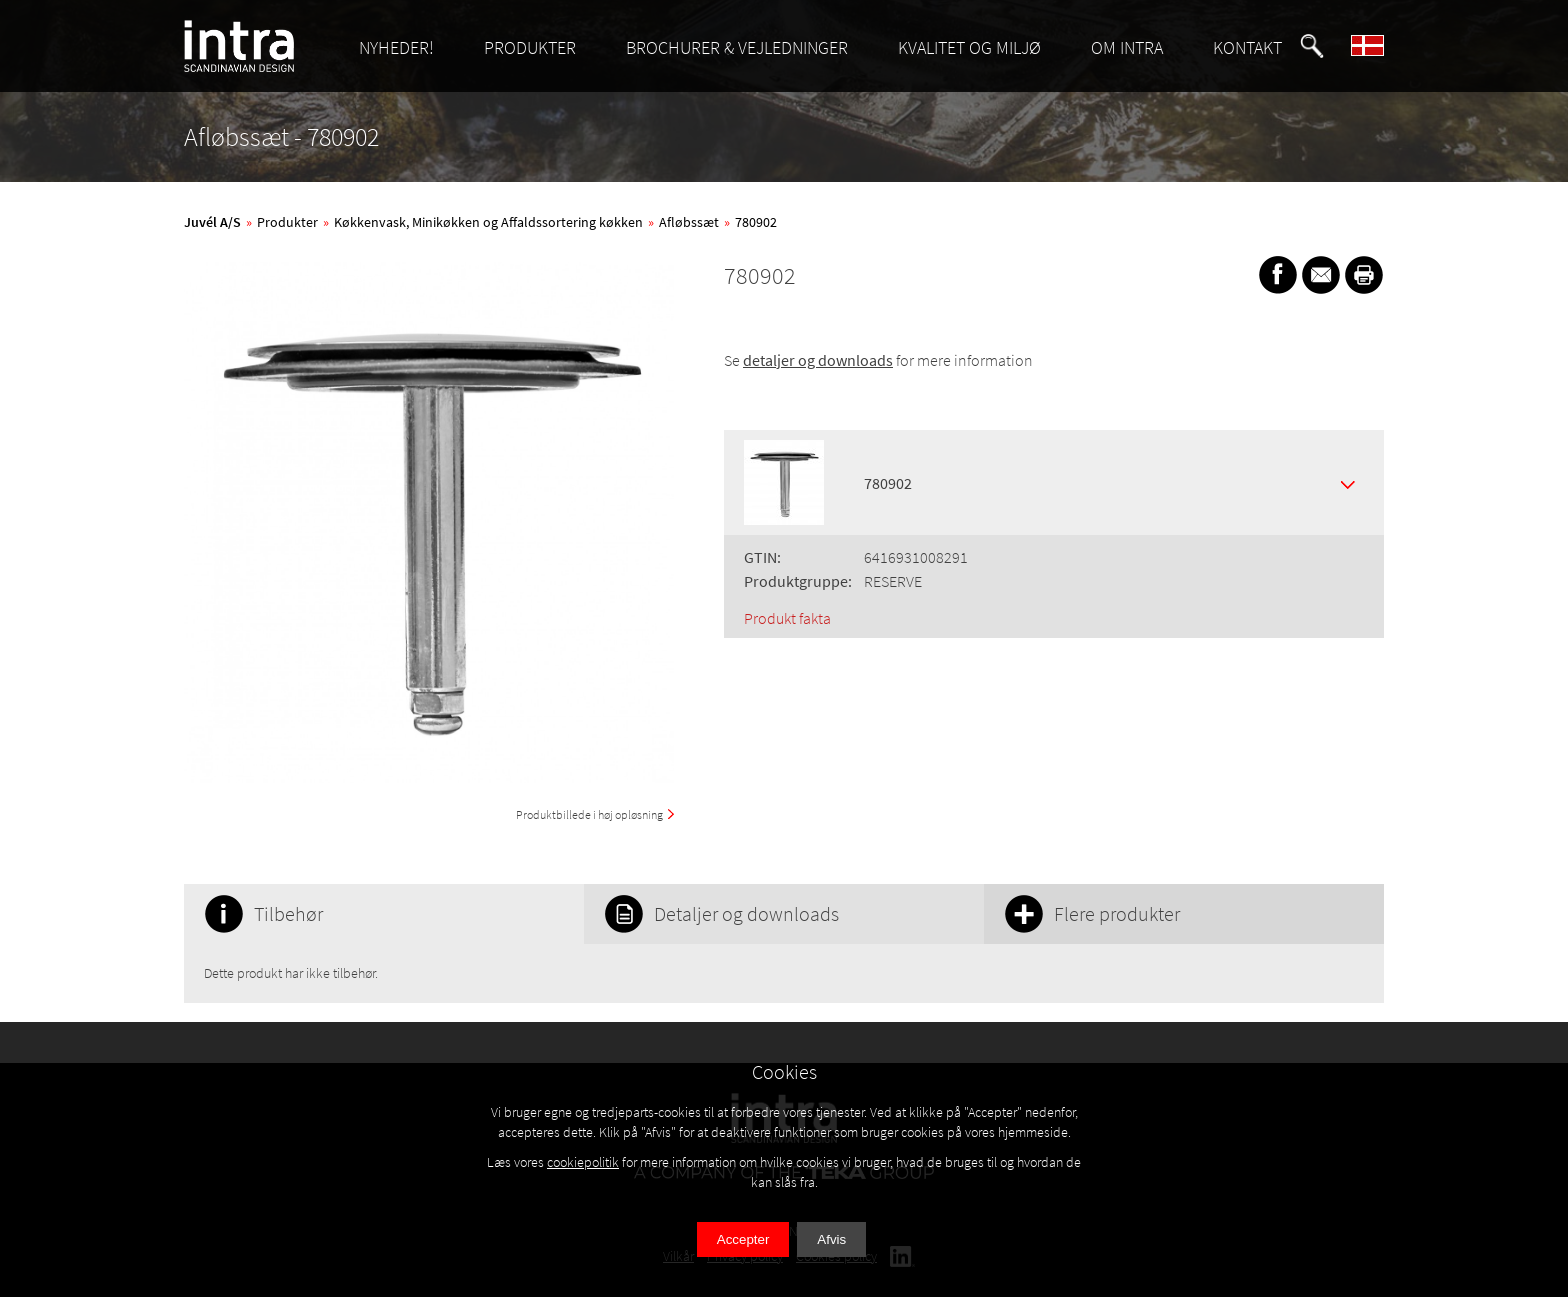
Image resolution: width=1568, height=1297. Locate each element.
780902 (756, 222)
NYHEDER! (396, 47)
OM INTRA (1127, 47)
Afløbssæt (689, 222)
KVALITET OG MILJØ (969, 47)
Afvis (831, 1239)
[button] (1312, 46)
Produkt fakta (787, 618)
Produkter (287, 222)
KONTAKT (1247, 47)
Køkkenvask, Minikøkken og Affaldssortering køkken (488, 222)
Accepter (743, 1239)
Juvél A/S (212, 222)
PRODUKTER (530, 47)
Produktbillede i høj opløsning (589, 814)
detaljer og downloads (818, 360)
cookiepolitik (583, 1162)
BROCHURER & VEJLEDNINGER (737, 47)
